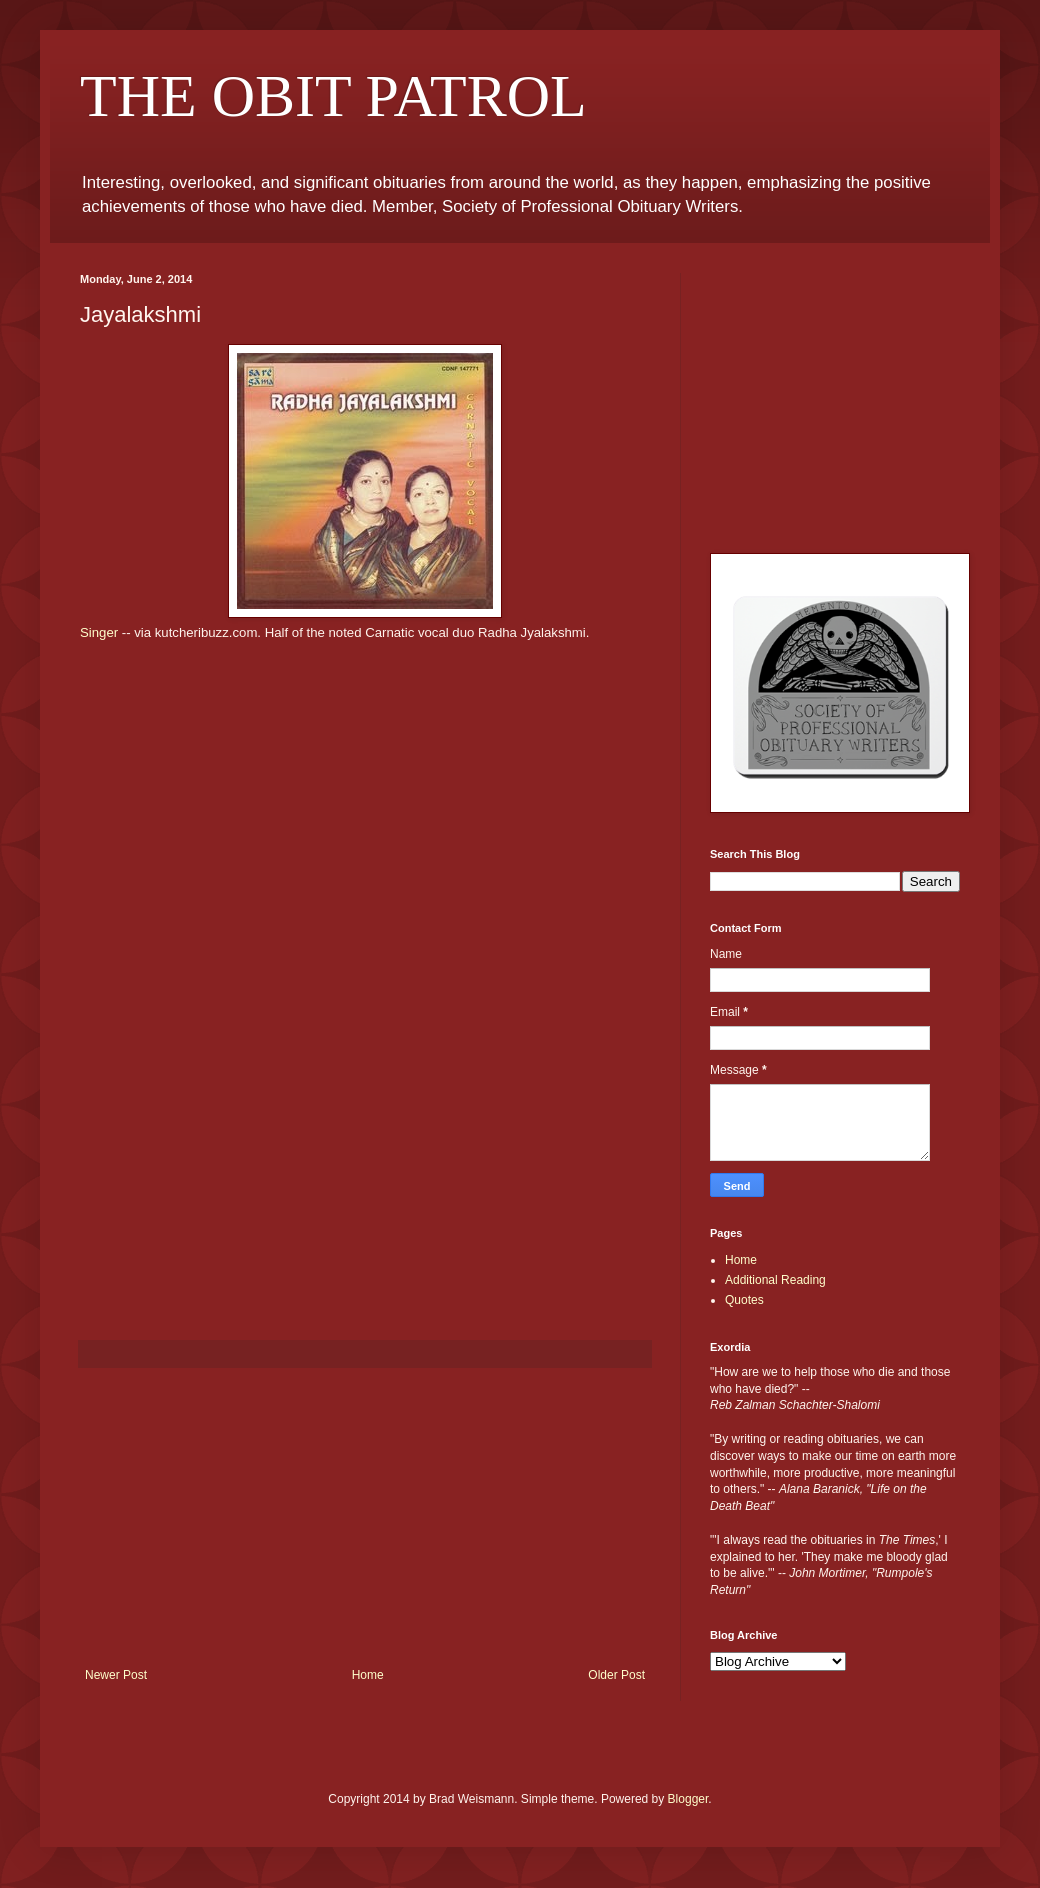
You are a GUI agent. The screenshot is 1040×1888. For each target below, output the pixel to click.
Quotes (744, 1300)
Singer (99, 632)
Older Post (616, 1675)
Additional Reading (775, 1280)
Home (368, 1675)
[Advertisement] (365, 1518)
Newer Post (116, 1675)
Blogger (688, 1799)
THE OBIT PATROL (333, 96)
